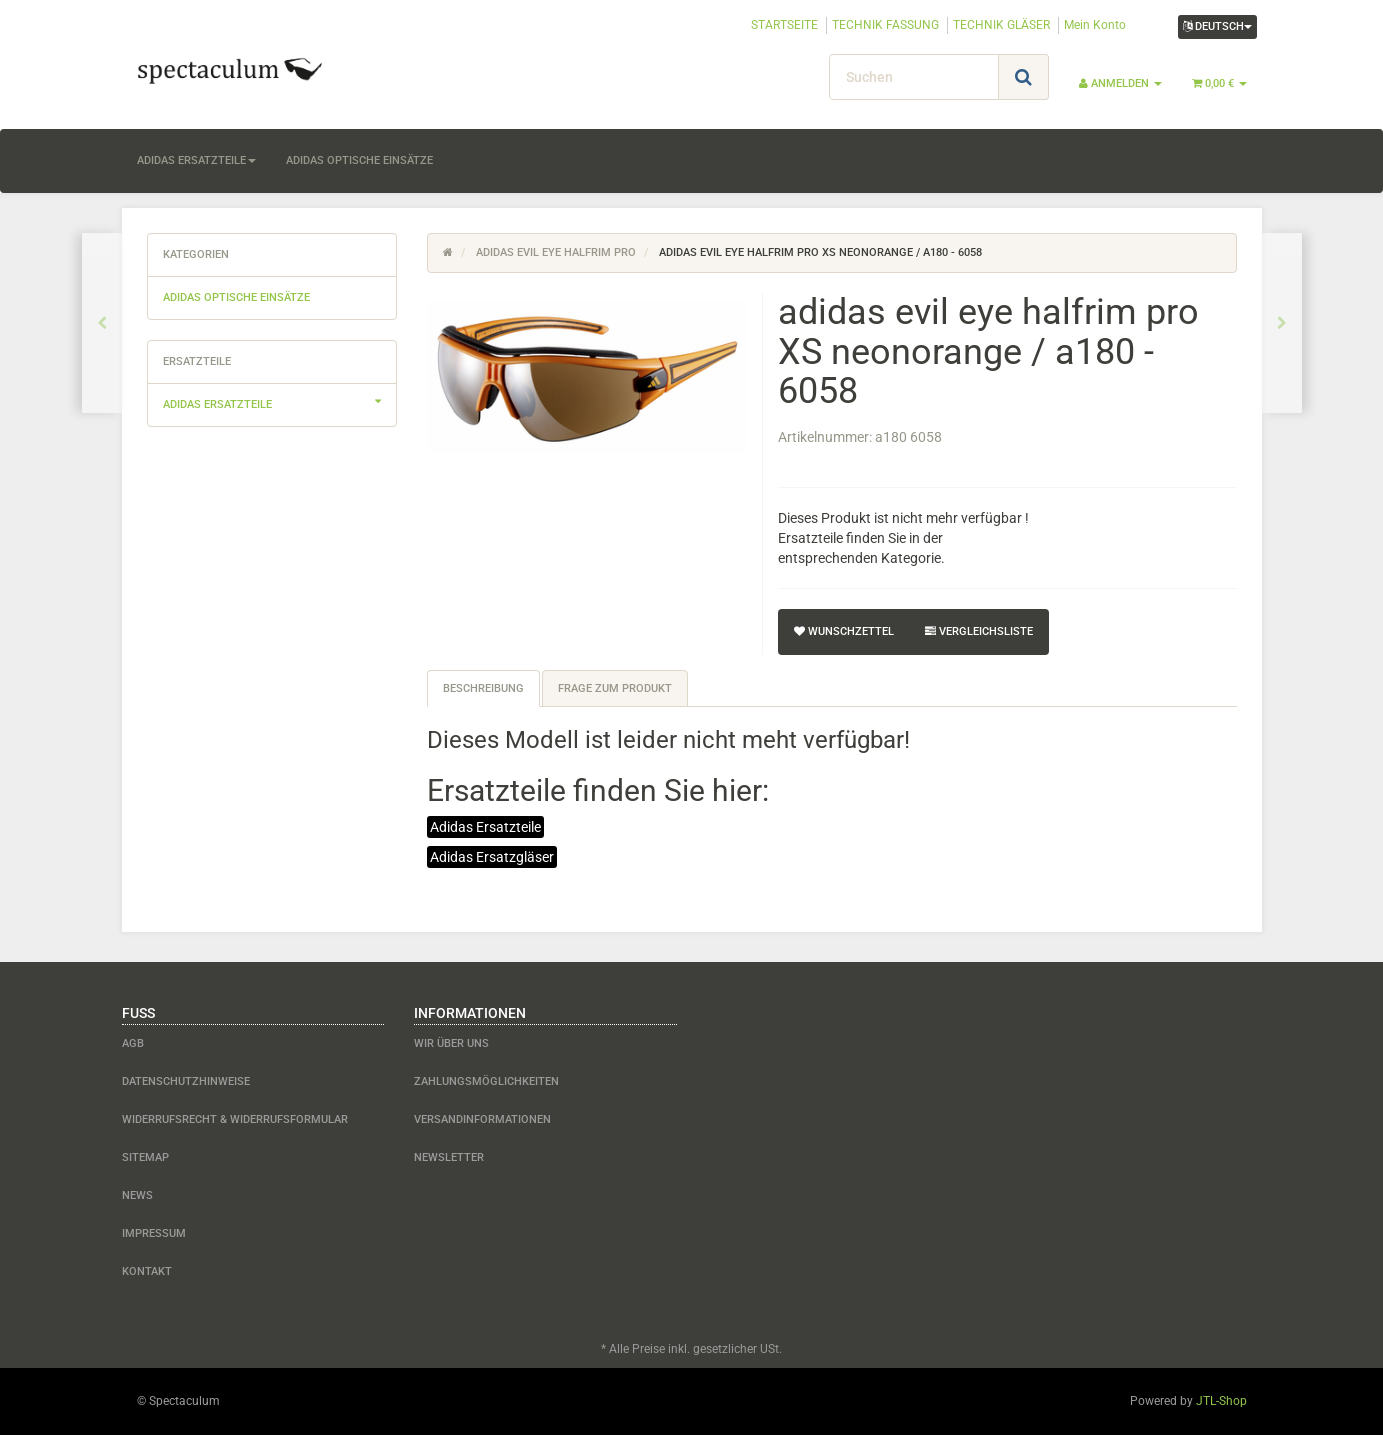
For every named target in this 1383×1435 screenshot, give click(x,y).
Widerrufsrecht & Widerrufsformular (235, 1119)
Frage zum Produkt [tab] (615, 688)
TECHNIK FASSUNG (885, 25)
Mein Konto (1095, 25)
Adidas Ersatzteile (485, 827)
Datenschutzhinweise (186, 1081)
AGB (133, 1043)
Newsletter (449, 1157)
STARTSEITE (784, 25)
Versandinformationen (482, 1119)
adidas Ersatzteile (196, 160)
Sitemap (145, 1157)
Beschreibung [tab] (483, 688)
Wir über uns (451, 1043)
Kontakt (147, 1271)
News (137, 1195)
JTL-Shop (1221, 1401)
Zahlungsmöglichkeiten (486, 1081)
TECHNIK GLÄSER (1001, 25)
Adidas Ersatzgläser (492, 857)
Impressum (154, 1233)
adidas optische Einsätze (359, 160)
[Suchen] (914, 77)
